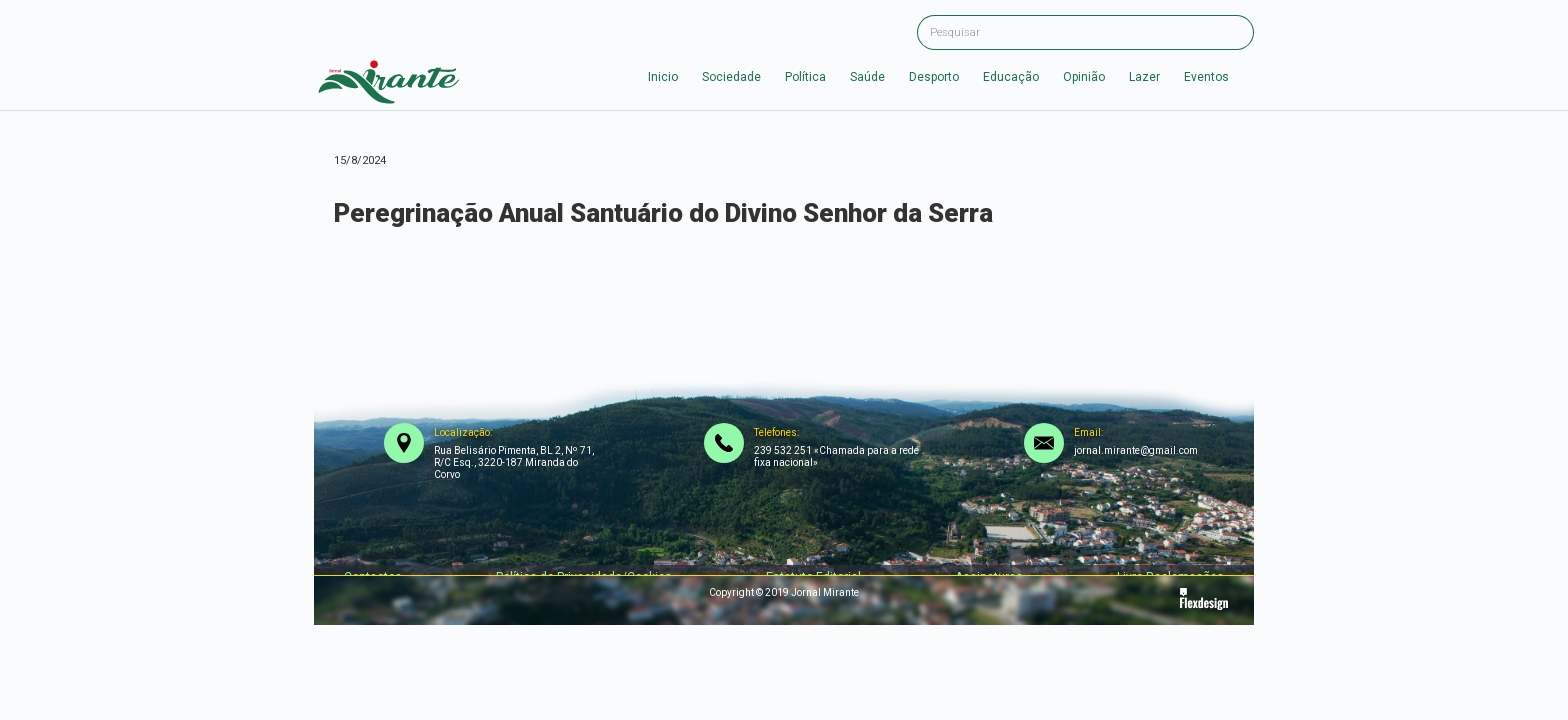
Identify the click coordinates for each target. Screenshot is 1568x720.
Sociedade (731, 77)
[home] (389, 77)
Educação (1011, 77)
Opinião (1084, 77)
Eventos (1206, 77)
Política (805, 77)
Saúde (867, 77)
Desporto (934, 77)
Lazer (1144, 77)
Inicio (663, 77)
